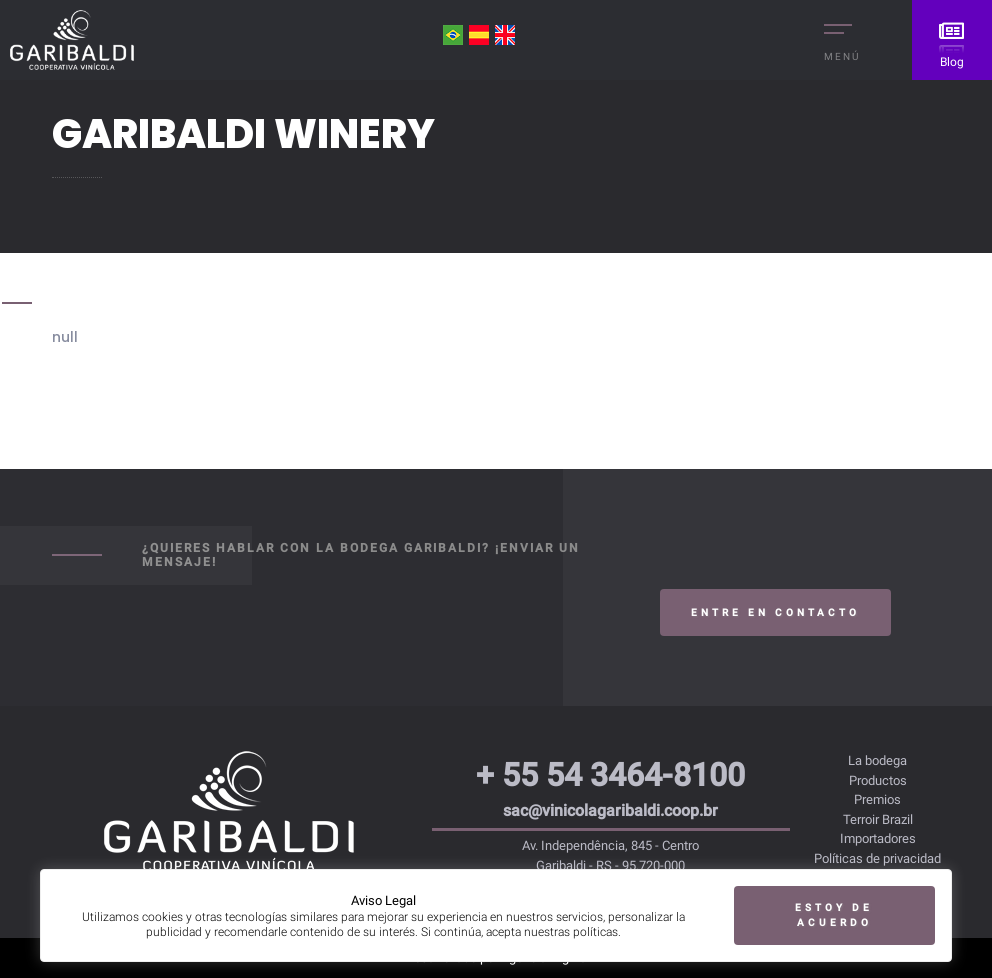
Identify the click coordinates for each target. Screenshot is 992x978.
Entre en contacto (775, 612)
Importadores (878, 838)
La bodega (877, 760)
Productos (878, 780)
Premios (877, 799)
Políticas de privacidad (877, 858)
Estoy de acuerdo (834, 914)
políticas (595, 931)
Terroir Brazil (878, 819)
